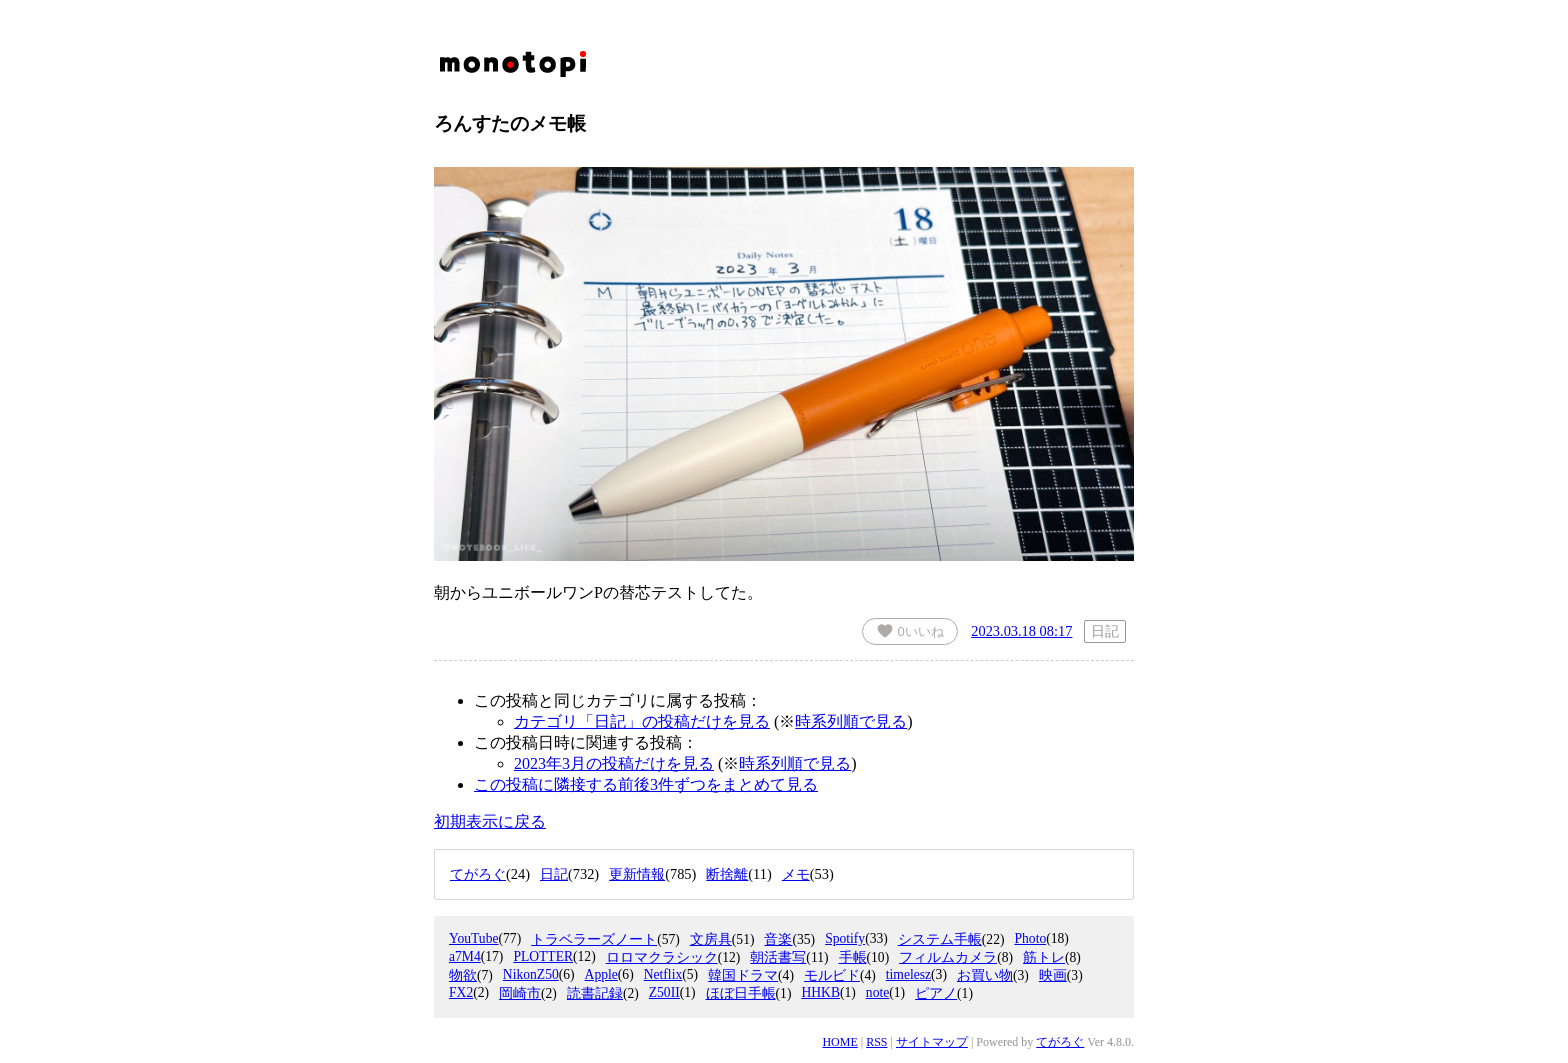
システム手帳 (940, 939)
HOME (839, 1042)
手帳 (853, 957)
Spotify (845, 938)
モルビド (832, 975)
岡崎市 (520, 993)
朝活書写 (778, 957)
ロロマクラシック (662, 957)
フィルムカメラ (948, 957)
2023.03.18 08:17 (1021, 631)
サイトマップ (932, 1042)
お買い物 (985, 975)
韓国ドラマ (743, 975)
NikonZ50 (531, 974)
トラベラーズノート (594, 939)
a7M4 (465, 956)
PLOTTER (543, 956)
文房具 (711, 939)
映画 (1053, 975)
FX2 (461, 992)
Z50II (664, 992)
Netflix (663, 974)
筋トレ (1044, 957)
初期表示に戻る (490, 821)
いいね (910, 631)
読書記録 (595, 993)
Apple (601, 974)
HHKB (820, 992)
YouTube (474, 938)
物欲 (463, 975)
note (877, 992)
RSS (876, 1042)
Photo (1030, 938)
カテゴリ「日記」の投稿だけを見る (642, 721)
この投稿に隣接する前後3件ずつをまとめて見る (646, 784)
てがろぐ (1060, 1042)
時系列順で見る (851, 721)
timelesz (908, 974)
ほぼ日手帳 (741, 993)
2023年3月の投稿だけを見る (614, 763)
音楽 (778, 939)
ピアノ (936, 993)
